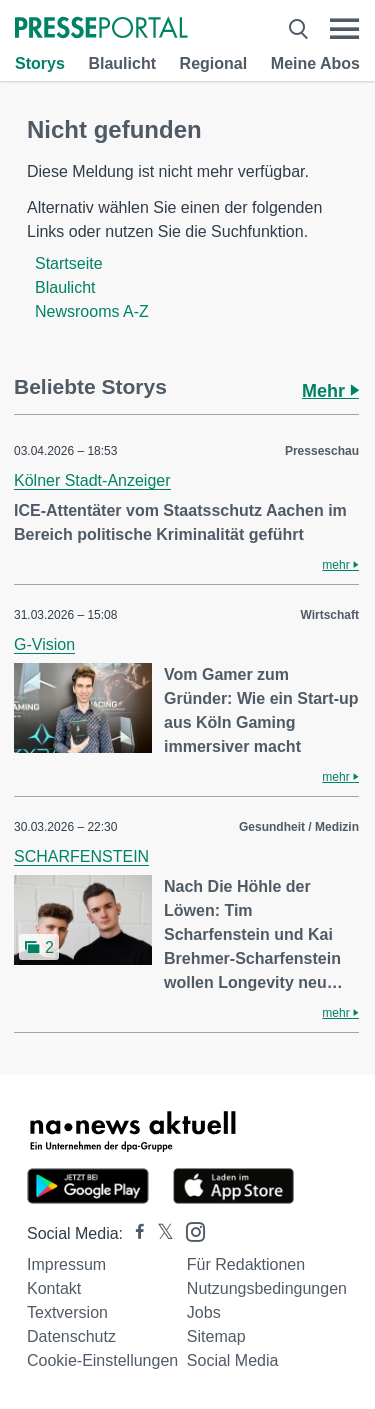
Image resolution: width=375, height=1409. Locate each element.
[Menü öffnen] (344, 29)
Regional (214, 63)
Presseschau (322, 451)
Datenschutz (71, 1336)
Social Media (233, 1360)
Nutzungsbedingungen (267, 1288)
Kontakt (54, 1288)
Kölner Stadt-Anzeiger (92, 480)
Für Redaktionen (246, 1264)
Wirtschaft (329, 615)
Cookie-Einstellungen (102, 1360)
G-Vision (44, 644)
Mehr (330, 391)
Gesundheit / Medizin (299, 827)
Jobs (204, 1312)
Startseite (69, 263)
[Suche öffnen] (298, 29)
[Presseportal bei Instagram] (189, 1230)
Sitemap (216, 1336)
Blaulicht (122, 63)
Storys (40, 63)
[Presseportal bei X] (159, 1233)
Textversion (67, 1312)
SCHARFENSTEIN (81, 856)
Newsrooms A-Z (92, 311)
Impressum (66, 1264)
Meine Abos (315, 63)
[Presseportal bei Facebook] (134, 1233)
